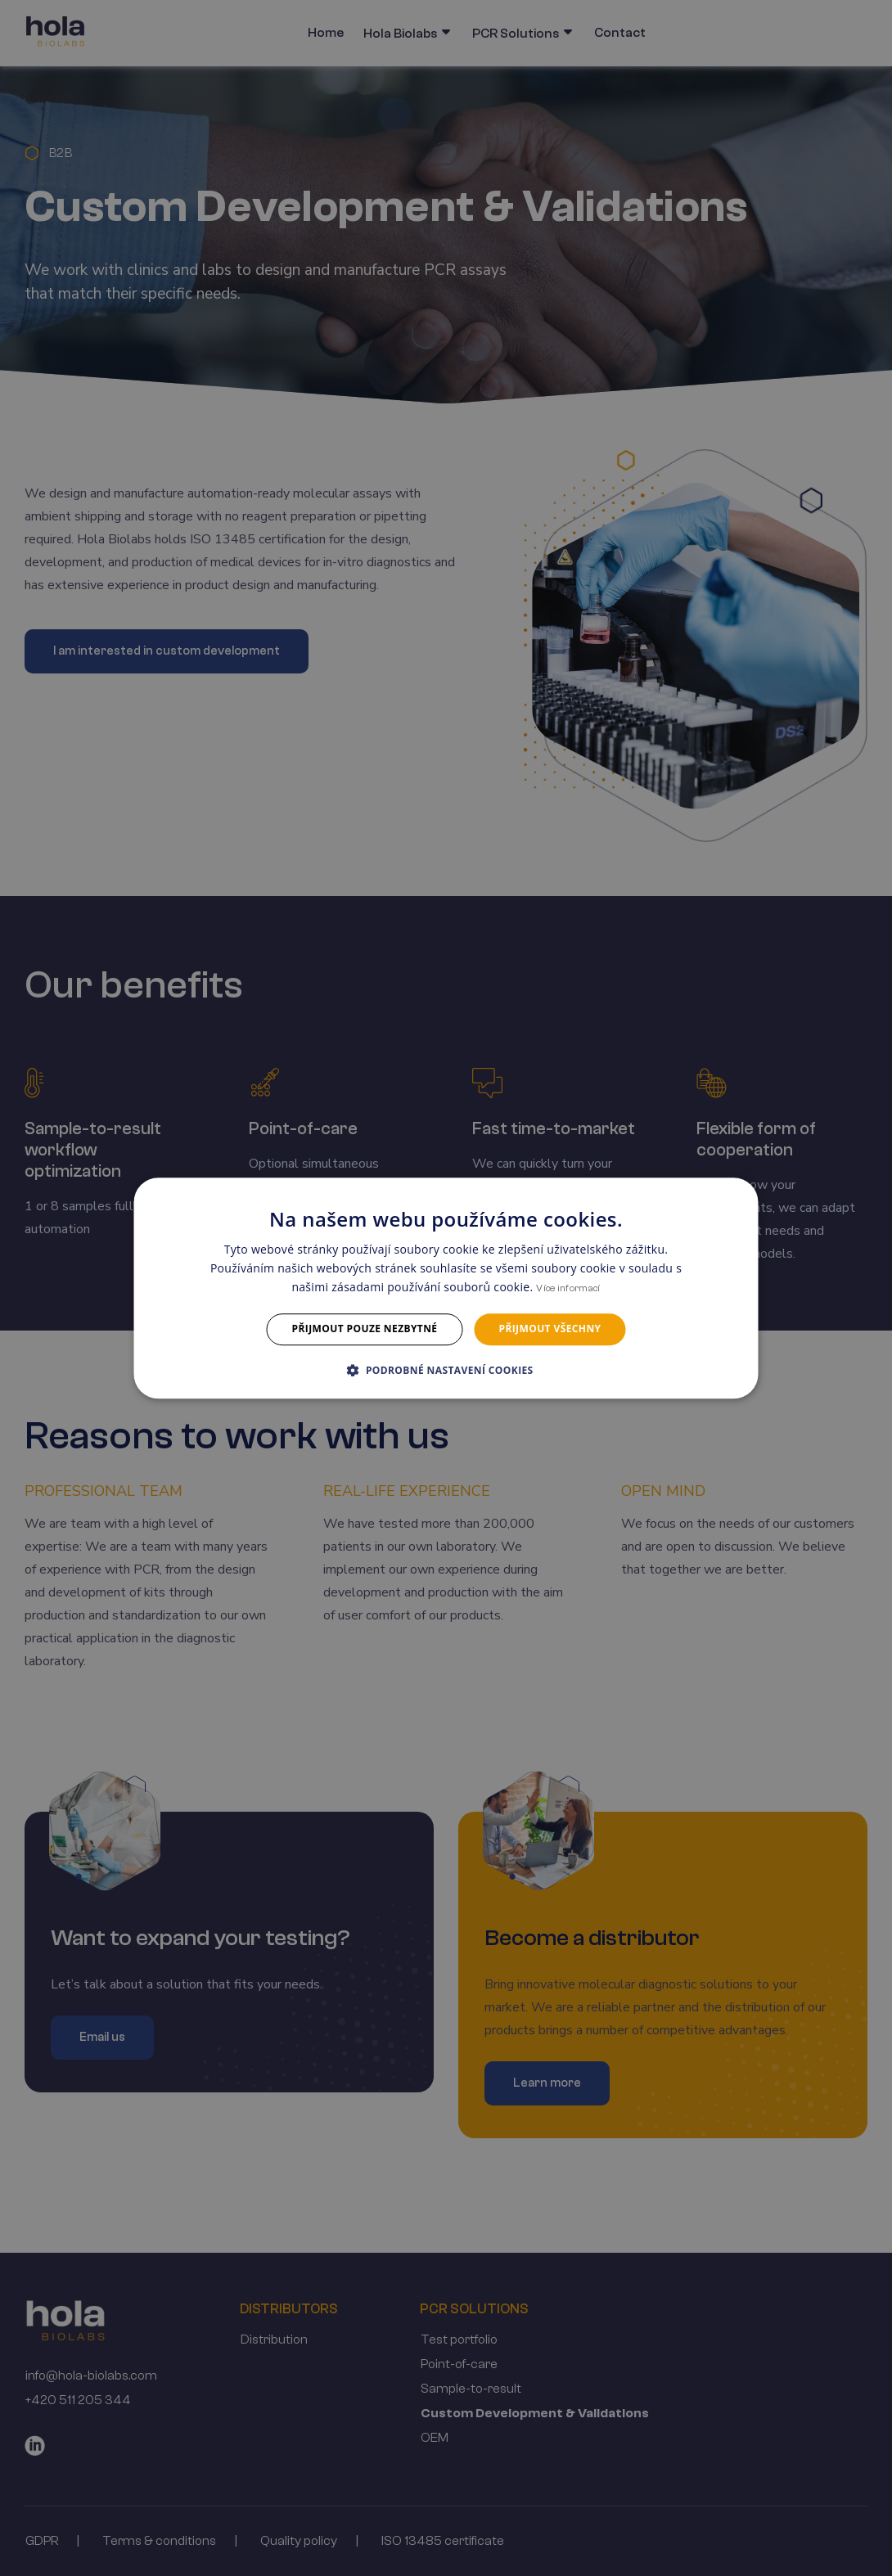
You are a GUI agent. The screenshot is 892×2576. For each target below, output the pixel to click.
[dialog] (446, 1288)
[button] (445, 1370)
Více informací (568, 1289)
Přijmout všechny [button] (549, 1328)
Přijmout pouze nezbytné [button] (365, 1328)
